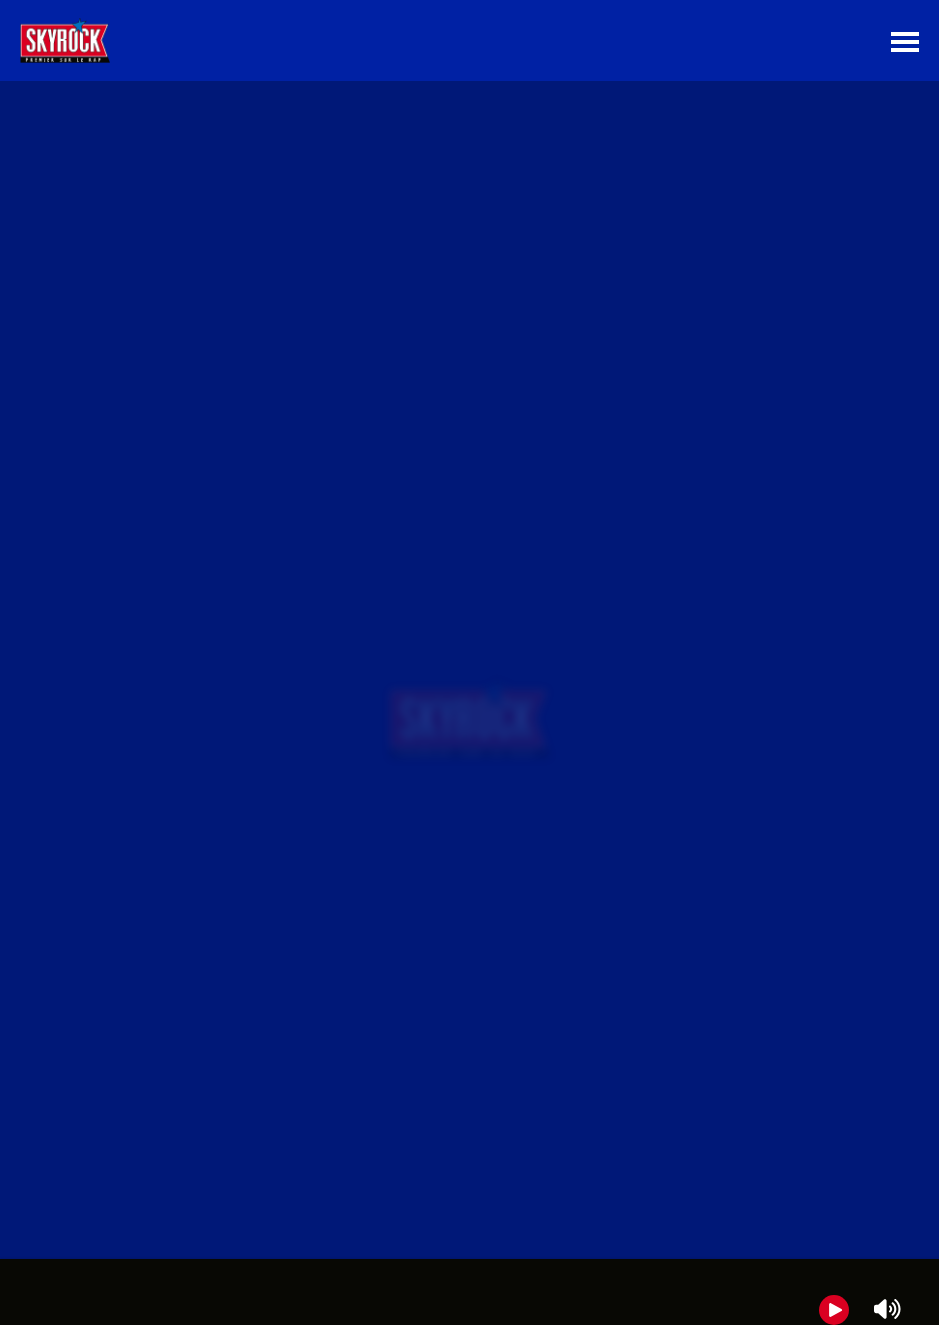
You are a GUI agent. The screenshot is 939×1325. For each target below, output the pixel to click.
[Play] (834, 1310)
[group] (469, 1292)
